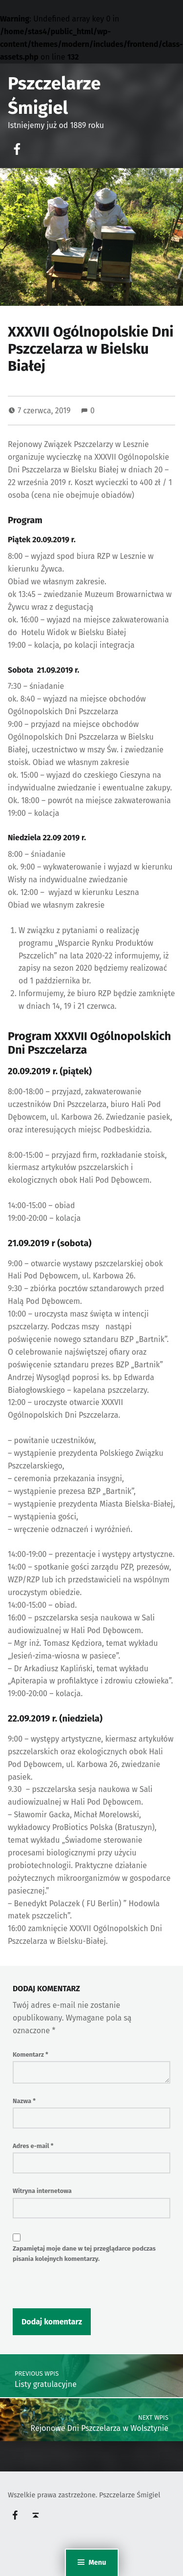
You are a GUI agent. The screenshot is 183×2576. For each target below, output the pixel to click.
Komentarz (30, 2054)
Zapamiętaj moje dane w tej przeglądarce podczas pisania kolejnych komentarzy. (84, 2253)
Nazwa (24, 2101)
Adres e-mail (33, 2146)
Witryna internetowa (42, 2190)
